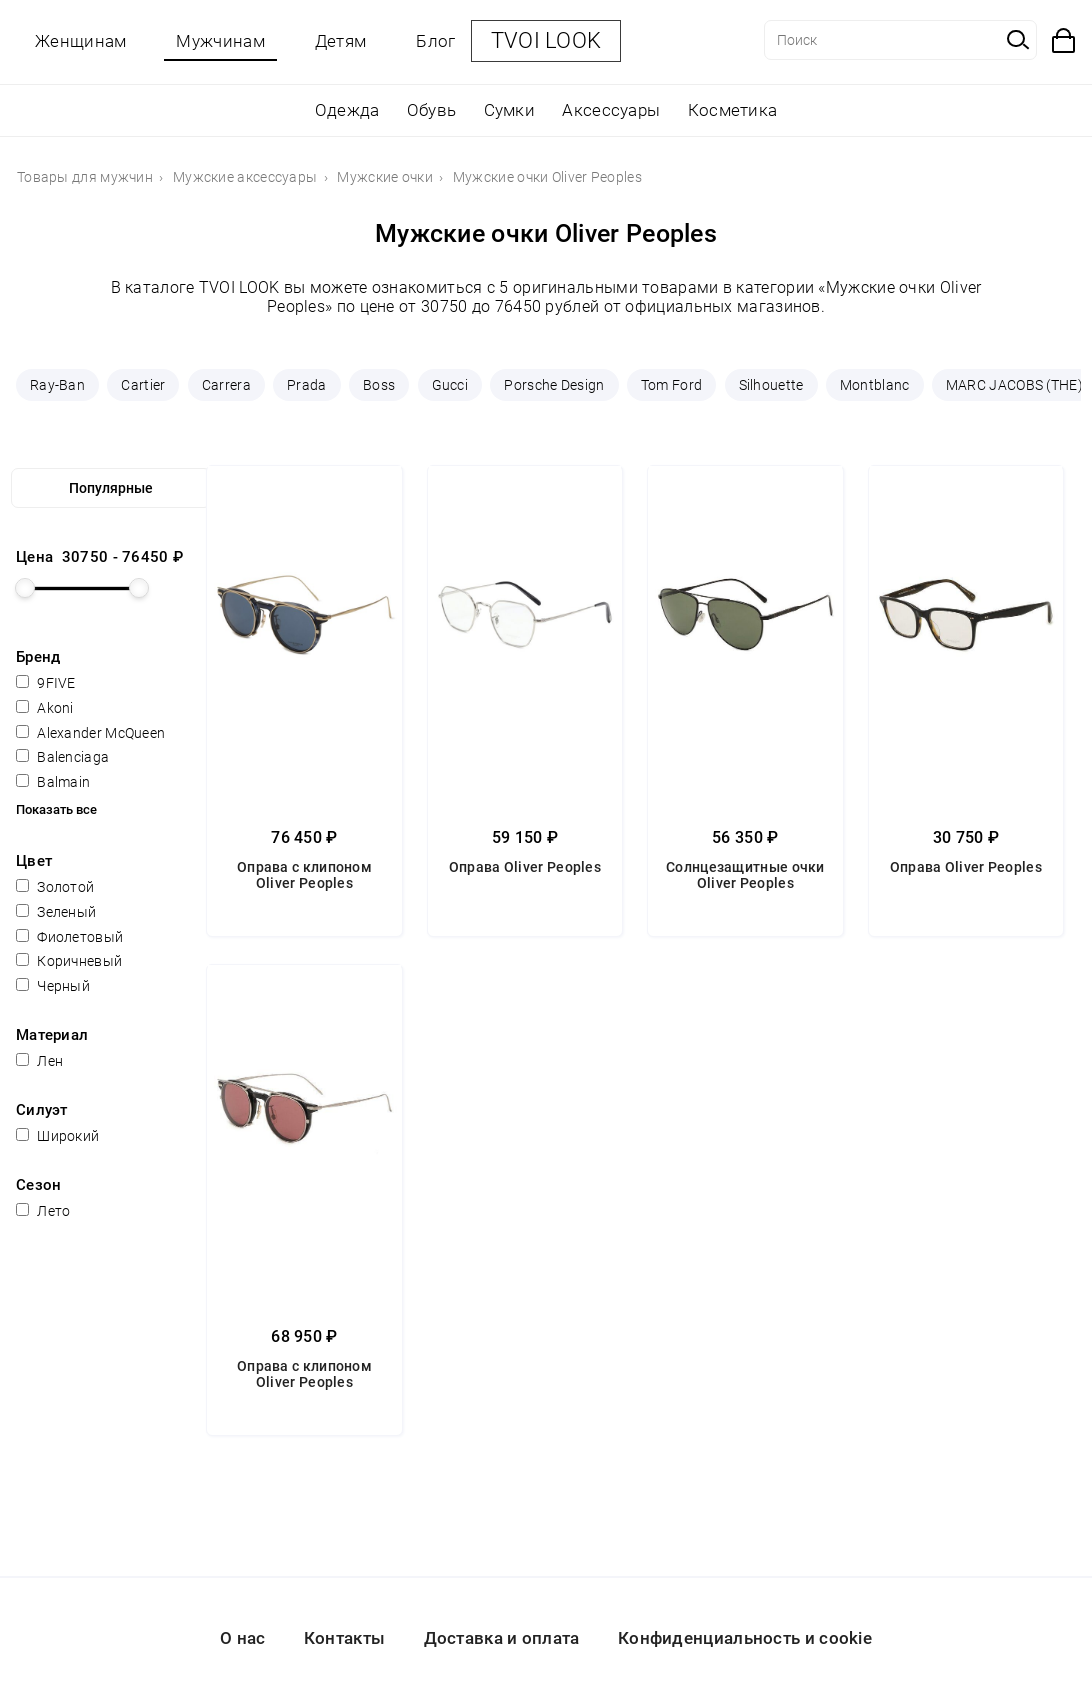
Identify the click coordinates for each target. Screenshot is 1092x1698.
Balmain (53, 782)
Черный (53, 986)
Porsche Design (554, 385)
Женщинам (80, 41)
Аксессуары (611, 110)
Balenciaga (62, 757)
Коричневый (69, 961)
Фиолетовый (69, 937)
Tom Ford (671, 385)
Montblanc (875, 385)
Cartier (143, 385)
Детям (341, 41)
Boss (379, 385)
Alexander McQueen (90, 733)
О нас (243, 1638)
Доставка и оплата (502, 1638)
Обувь (432, 110)
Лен (39, 1061)
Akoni (45, 708)
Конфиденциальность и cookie (745, 1638)
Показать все (56, 809)
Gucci (450, 385)
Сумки (510, 110)
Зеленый (56, 912)
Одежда (347, 110)
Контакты (344, 1638)
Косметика (733, 110)
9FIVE (46, 683)
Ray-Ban (57, 385)
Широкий (57, 1136)
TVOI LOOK (546, 40)
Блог (435, 41)
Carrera (226, 385)
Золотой (55, 887)
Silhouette (771, 385)
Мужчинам (220, 41)
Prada (307, 385)
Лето (43, 1211)
